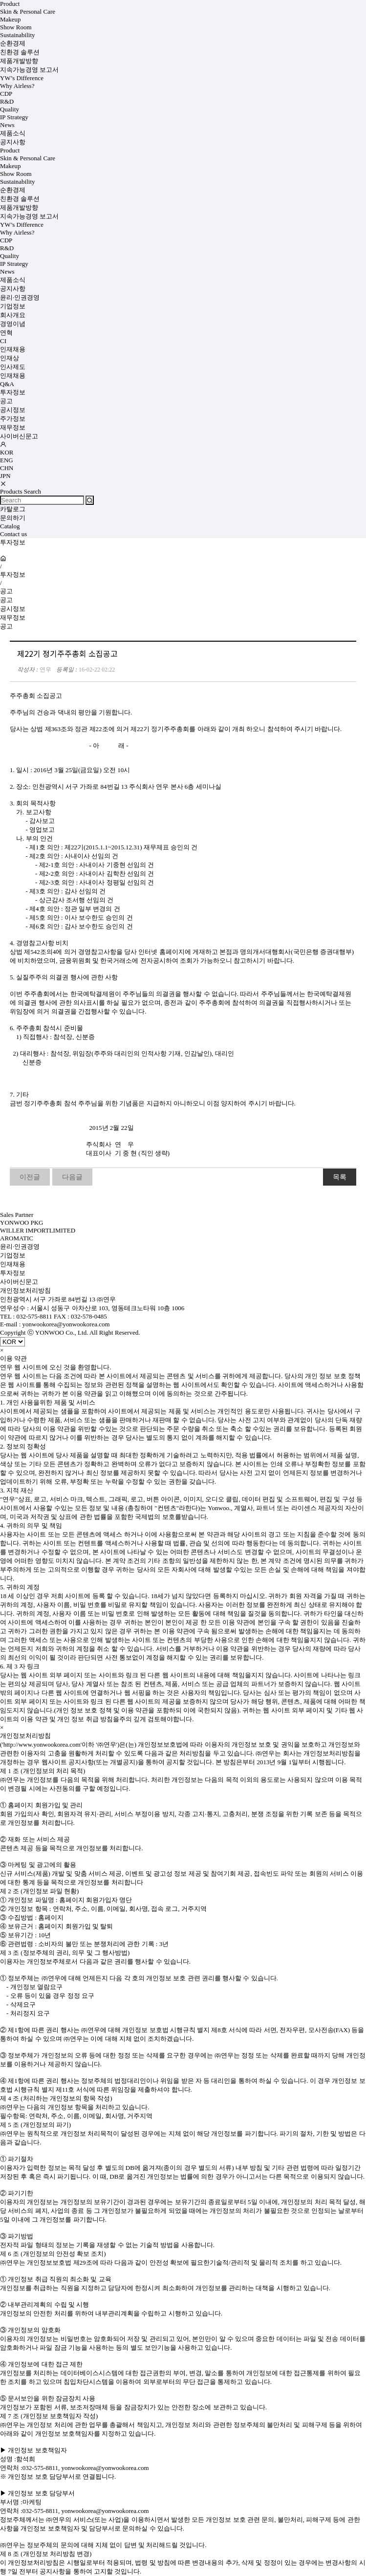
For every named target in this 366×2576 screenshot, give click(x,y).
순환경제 (12, 43)
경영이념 (12, 323)
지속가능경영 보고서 (29, 69)
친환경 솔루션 (20, 52)
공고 (6, 401)
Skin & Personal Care (27, 11)
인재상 (9, 358)
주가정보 (12, 418)
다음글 (72, 1177)
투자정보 (12, 392)
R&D (7, 101)
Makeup (10, 19)
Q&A (7, 384)
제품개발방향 (19, 61)
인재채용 (12, 349)
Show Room (16, 27)
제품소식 (12, 133)
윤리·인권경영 (20, 297)
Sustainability (17, 35)
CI (3, 341)
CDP (6, 93)
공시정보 (12, 409)
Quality (9, 109)
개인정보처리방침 (25, 1290)
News (7, 125)
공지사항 (12, 142)
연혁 (6, 332)
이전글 (30, 1177)
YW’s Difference (21, 78)
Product (10, 3)
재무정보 (12, 427)
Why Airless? (17, 85)
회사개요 (12, 315)
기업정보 (12, 306)
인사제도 (12, 366)
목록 (339, 1177)
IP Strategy (14, 117)
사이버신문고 (19, 436)
